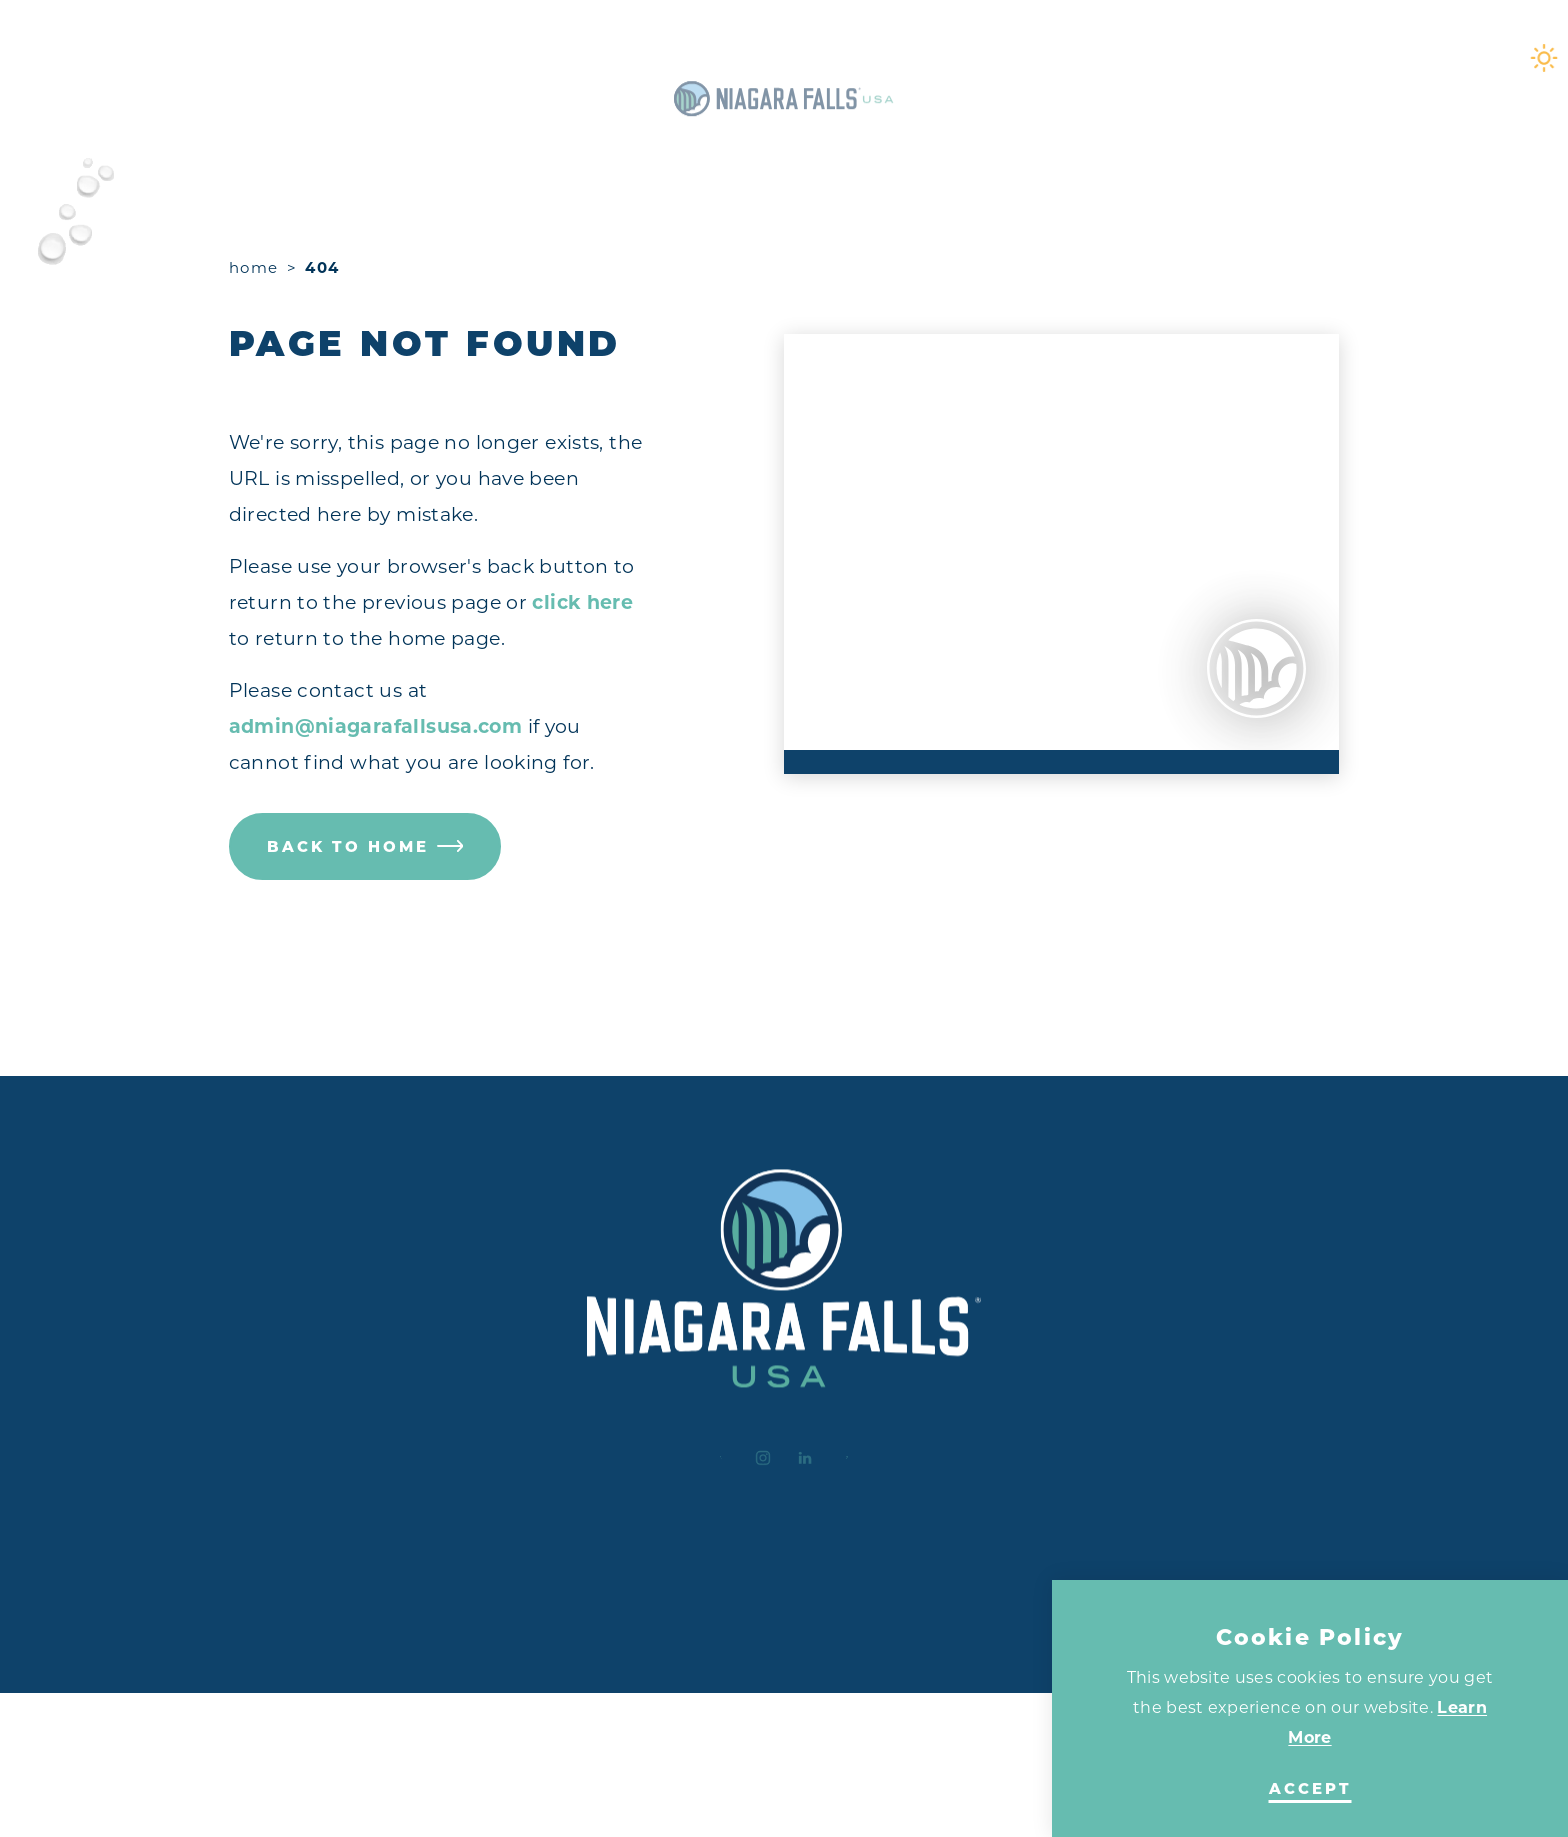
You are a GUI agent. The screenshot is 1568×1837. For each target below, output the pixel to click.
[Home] (784, 58)
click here (582, 602)
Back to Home (365, 846)
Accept (1310, 1789)
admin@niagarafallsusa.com (376, 726)
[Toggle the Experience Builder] (152, 57)
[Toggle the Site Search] (1428, 58)
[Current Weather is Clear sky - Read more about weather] (1356, 58)
